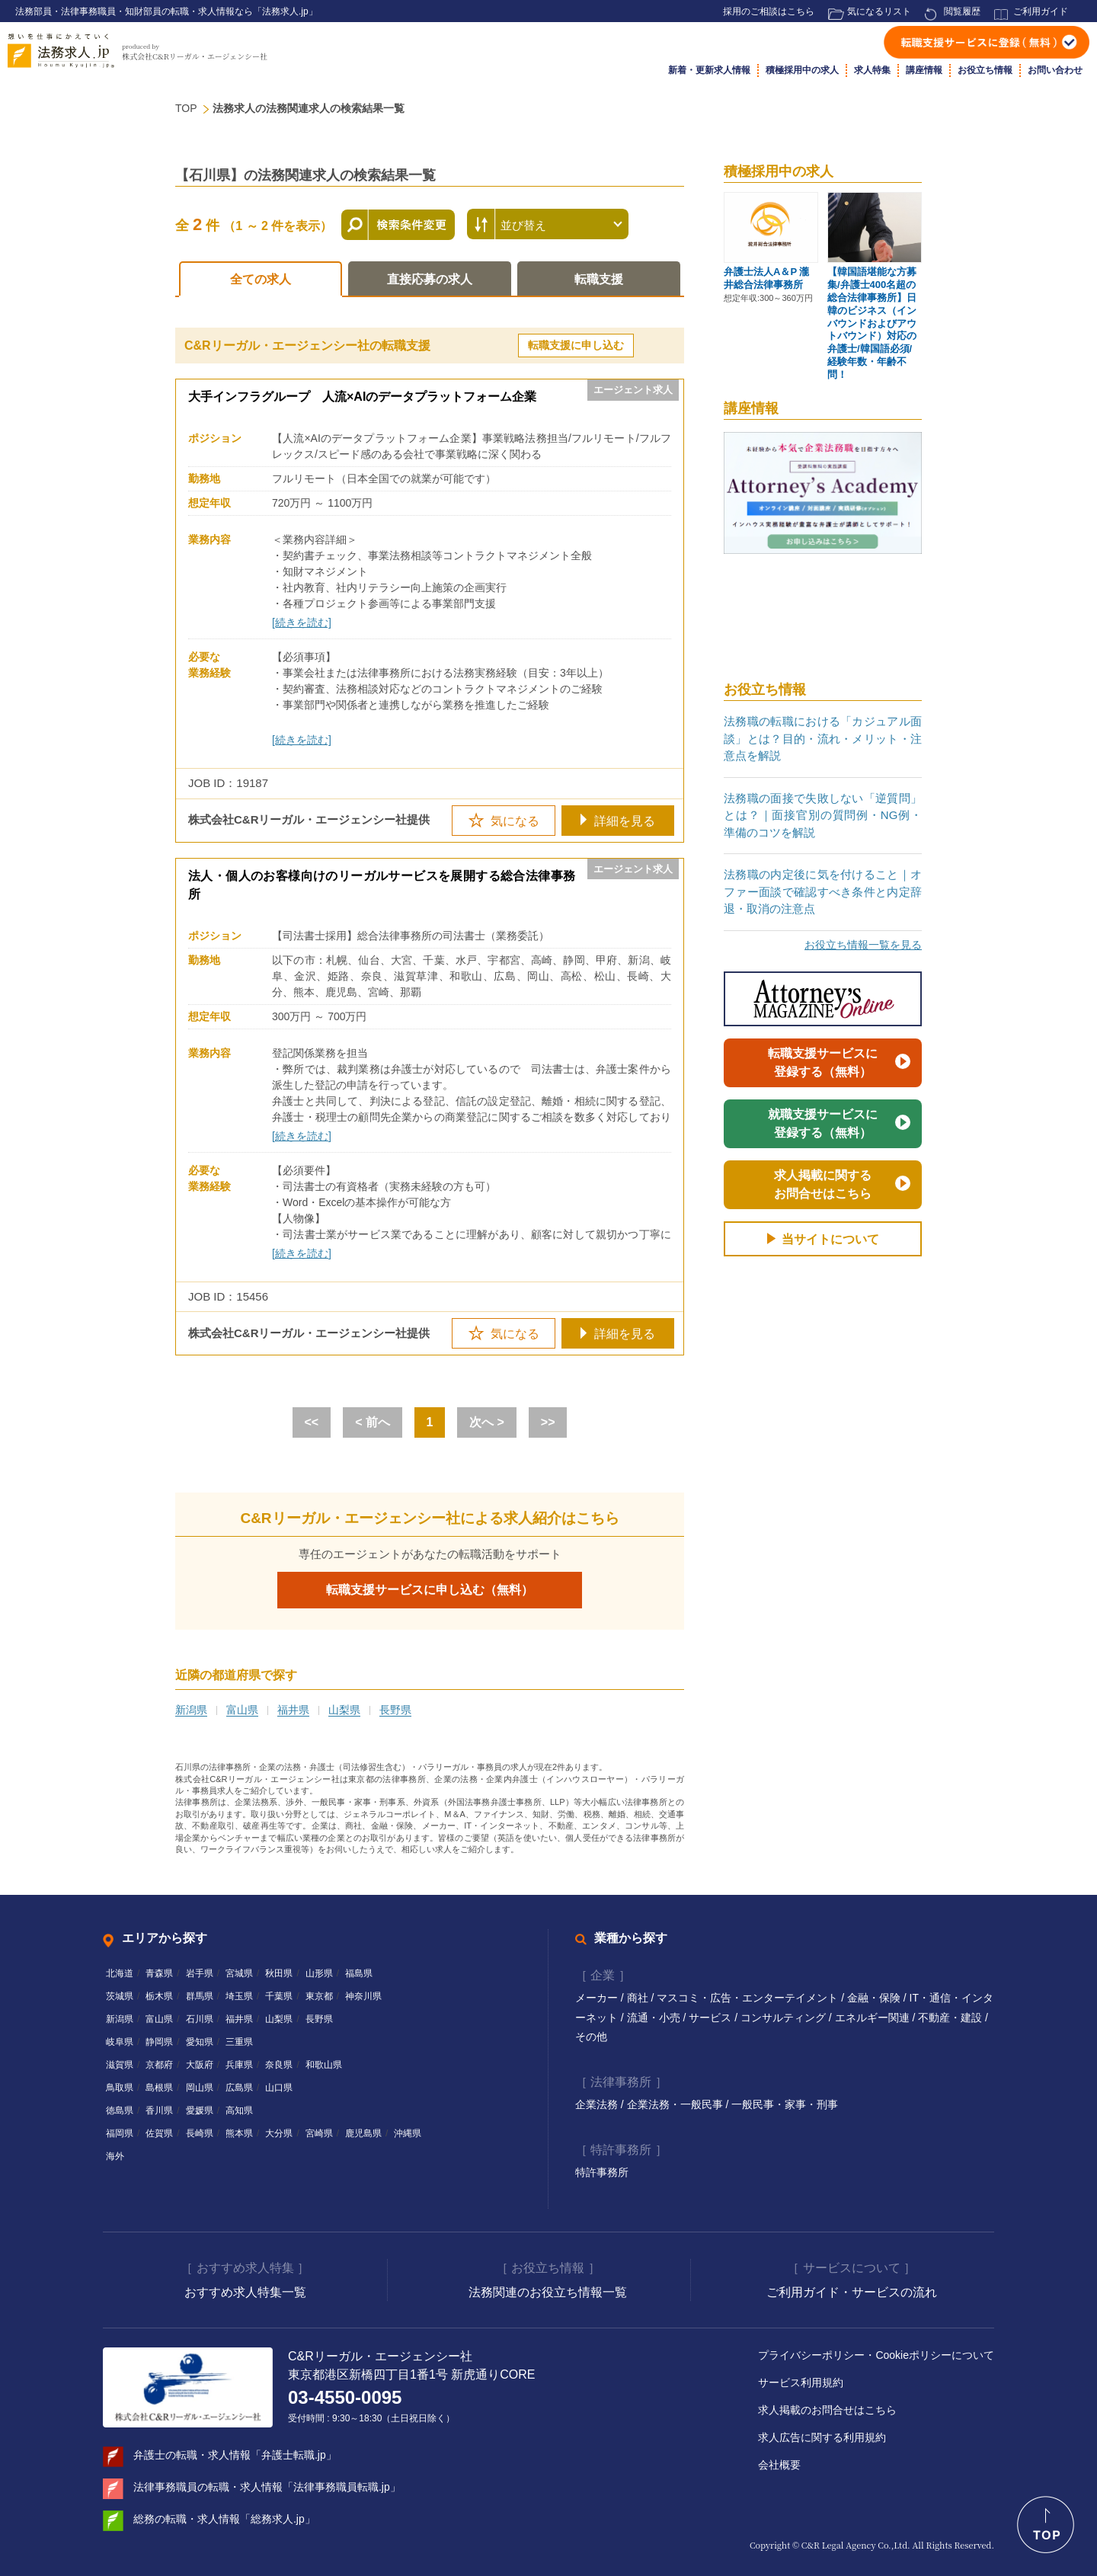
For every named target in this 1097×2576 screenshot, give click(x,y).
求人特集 (872, 70)
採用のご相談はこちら (768, 11)
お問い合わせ (1055, 70)
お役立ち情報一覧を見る (863, 945)
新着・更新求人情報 (709, 70)
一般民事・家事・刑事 (784, 2104)
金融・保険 (875, 1998)
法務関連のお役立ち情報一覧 (548, 2292)
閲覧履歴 (962, 11)
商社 (639, 1998)
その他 (591, 2036)
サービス (711, 2017)
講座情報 (924, 70)
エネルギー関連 (874, 2017)
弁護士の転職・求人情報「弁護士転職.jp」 (235, 2455)
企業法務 (598, 2104)
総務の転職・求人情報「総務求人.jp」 (224, 2519)
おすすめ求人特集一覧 (245, 2292)
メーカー (598, 1998)
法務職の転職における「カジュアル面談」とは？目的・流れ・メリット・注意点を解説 (823, 738)
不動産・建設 (951, 2017)
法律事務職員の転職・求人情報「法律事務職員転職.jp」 (267, 2487)
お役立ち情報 (985, 70)
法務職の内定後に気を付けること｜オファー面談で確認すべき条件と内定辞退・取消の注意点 (823, 891)
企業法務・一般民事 (676, 2104)
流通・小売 (655, 2017)
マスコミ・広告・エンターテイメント (749, 1998)
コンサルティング (784, 2017)
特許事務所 (601, 2172)
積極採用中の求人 (802, 70)
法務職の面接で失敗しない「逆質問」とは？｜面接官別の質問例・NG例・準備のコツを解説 (823, 815)
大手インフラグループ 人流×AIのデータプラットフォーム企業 (362, 396)
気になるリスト (879, 11)
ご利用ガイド (1040, 11)
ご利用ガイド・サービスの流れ (851, 2292)
